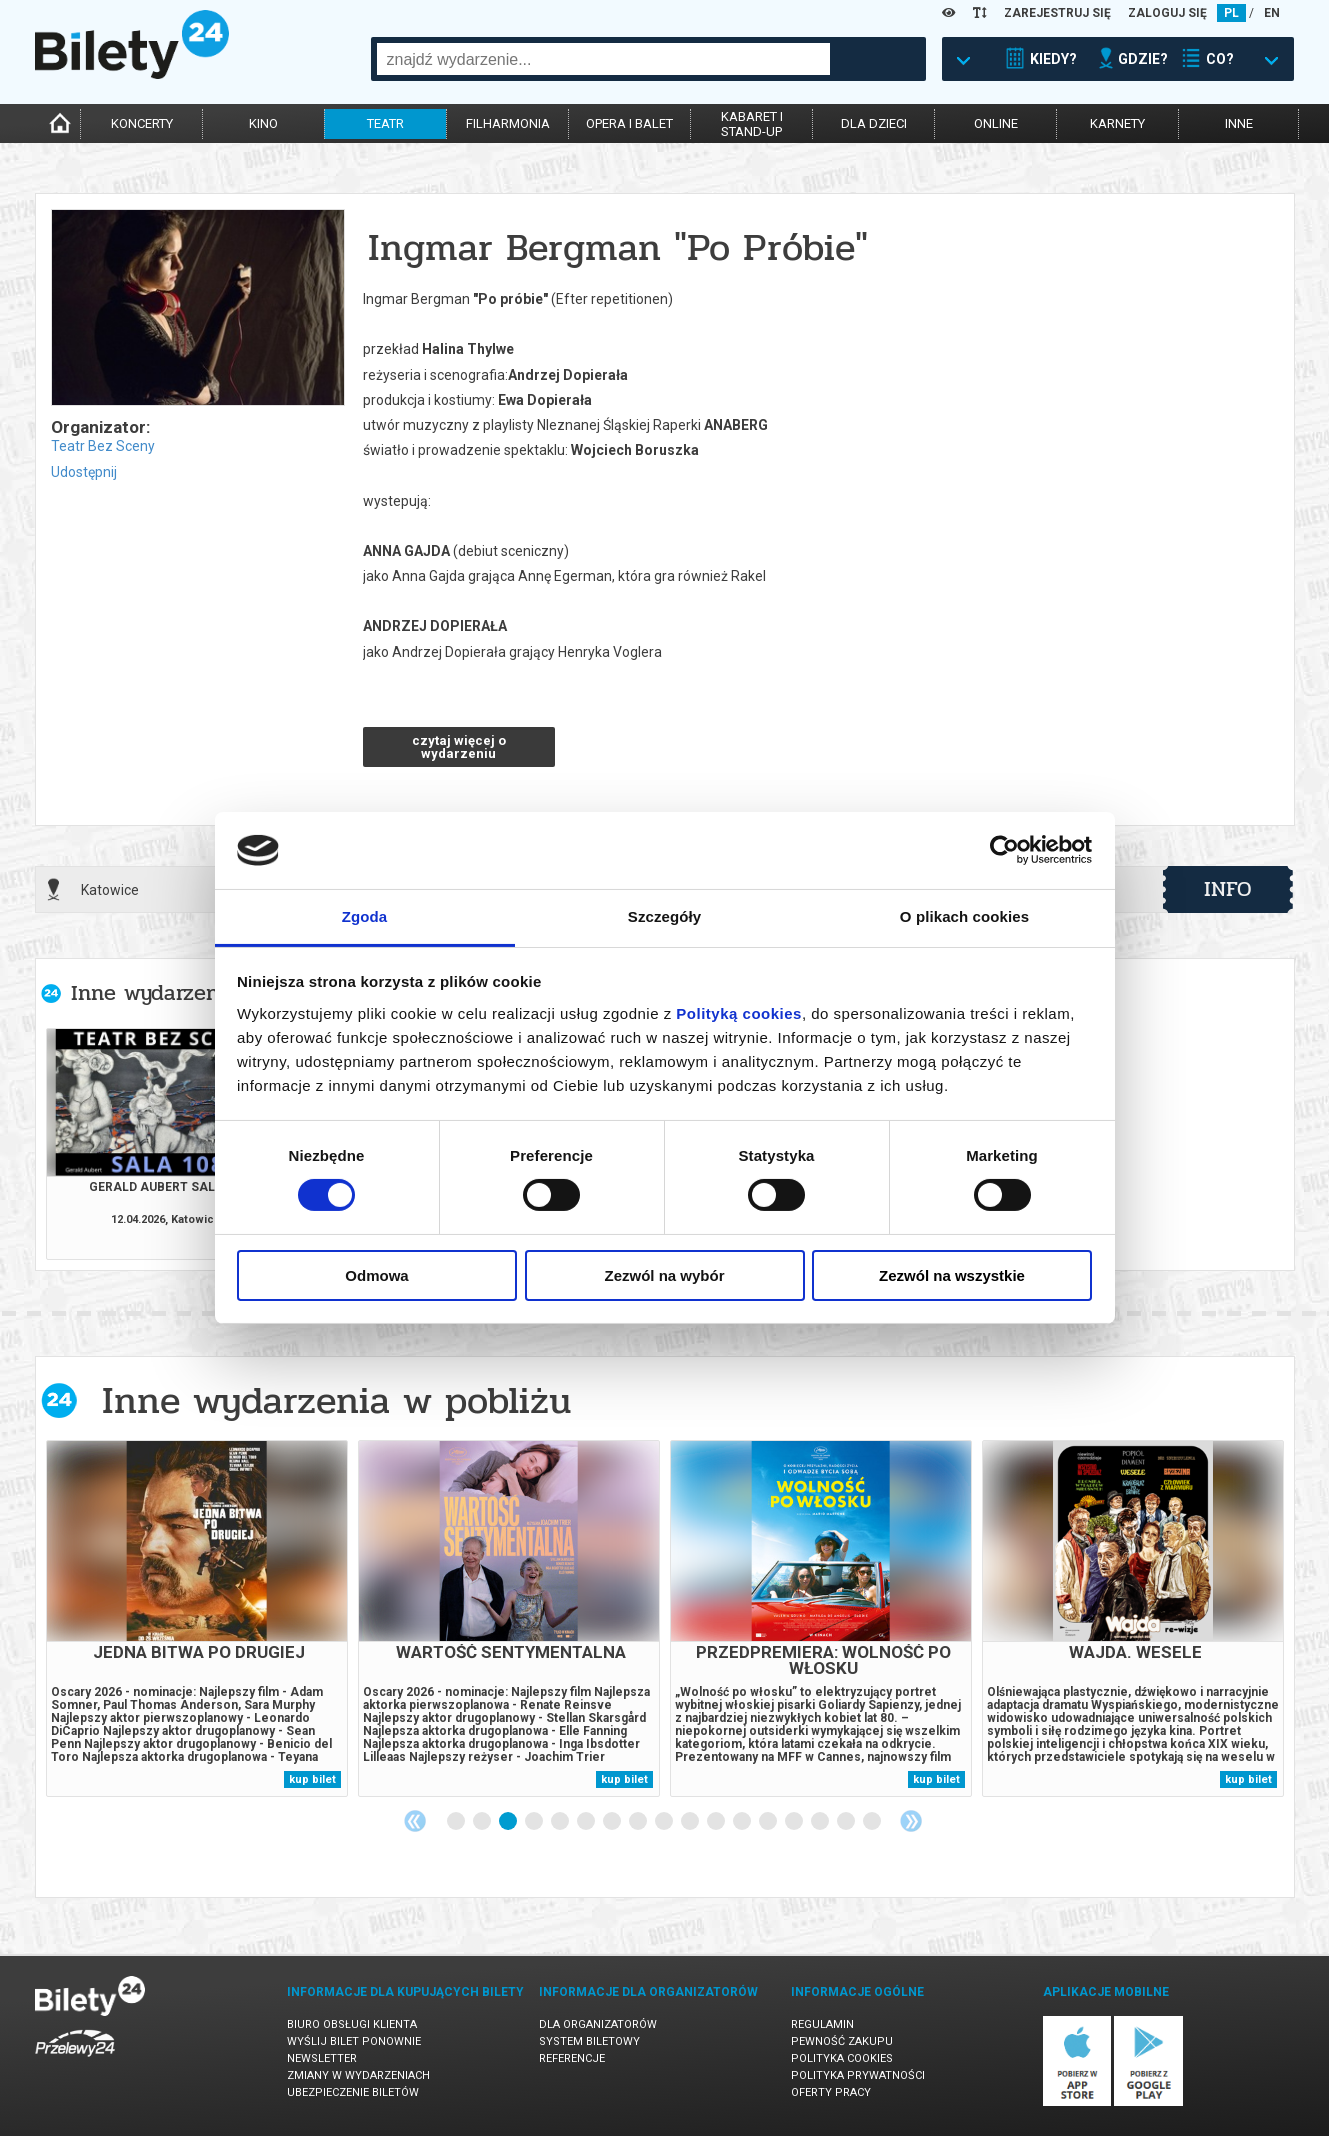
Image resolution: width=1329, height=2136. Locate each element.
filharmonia (508, 123)
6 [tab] (587, 1822)
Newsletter (322, 2058)
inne (1239, 123)
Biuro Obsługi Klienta (352, 2024)
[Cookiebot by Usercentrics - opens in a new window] (1004, 850)
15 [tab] (821, 1822)
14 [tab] (795, 1822)
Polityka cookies (842, 2058)
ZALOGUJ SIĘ (1167, 13)
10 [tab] (691, 1822)
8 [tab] (639, 1822)
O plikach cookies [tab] (964, 916)
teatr (385, 123)
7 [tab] (613, 1822)
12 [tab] (743, 1822)
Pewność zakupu (842, 2041)
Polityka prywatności (858, 2075)
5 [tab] (561, 1822)
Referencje (572, 2058)
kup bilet (312, 1779)
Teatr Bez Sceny (103, 446)
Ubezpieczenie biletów (353, 2092)
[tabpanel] (197, 1618)
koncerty (142, 123)
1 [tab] (457, 1822)
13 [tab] (769, 1822)
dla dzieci (874, 123)
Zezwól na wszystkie (952, 1275)
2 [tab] (483, 1822)
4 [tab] (535, 1822)
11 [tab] (717, 1822)
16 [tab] (847, 1822)
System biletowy (589, 2041)
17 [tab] (873, 1822)
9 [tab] (665, 1822)
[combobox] (603, 59)
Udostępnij (84, 472)
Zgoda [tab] (365, 916)
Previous (415, 1821)
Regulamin (822, 2024)
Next (911, 1821)
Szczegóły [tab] (664, 916)
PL (1231, 13)
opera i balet (629, 123)
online (996, 123)
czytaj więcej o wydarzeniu (459, 747)
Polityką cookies (739, 1013)
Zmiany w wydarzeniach (358, 2075)
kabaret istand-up (752, 124)
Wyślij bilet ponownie (354, 2041)
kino (263, 123)
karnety (1117, 123)
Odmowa (376, 1275)
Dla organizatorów (598, 2024)
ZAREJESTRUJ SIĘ (1057, 13)
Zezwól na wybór (664, 1275)
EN (1272, 13)
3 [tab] (509, 1822)
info (1228, 889)
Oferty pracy (831, 2092)
